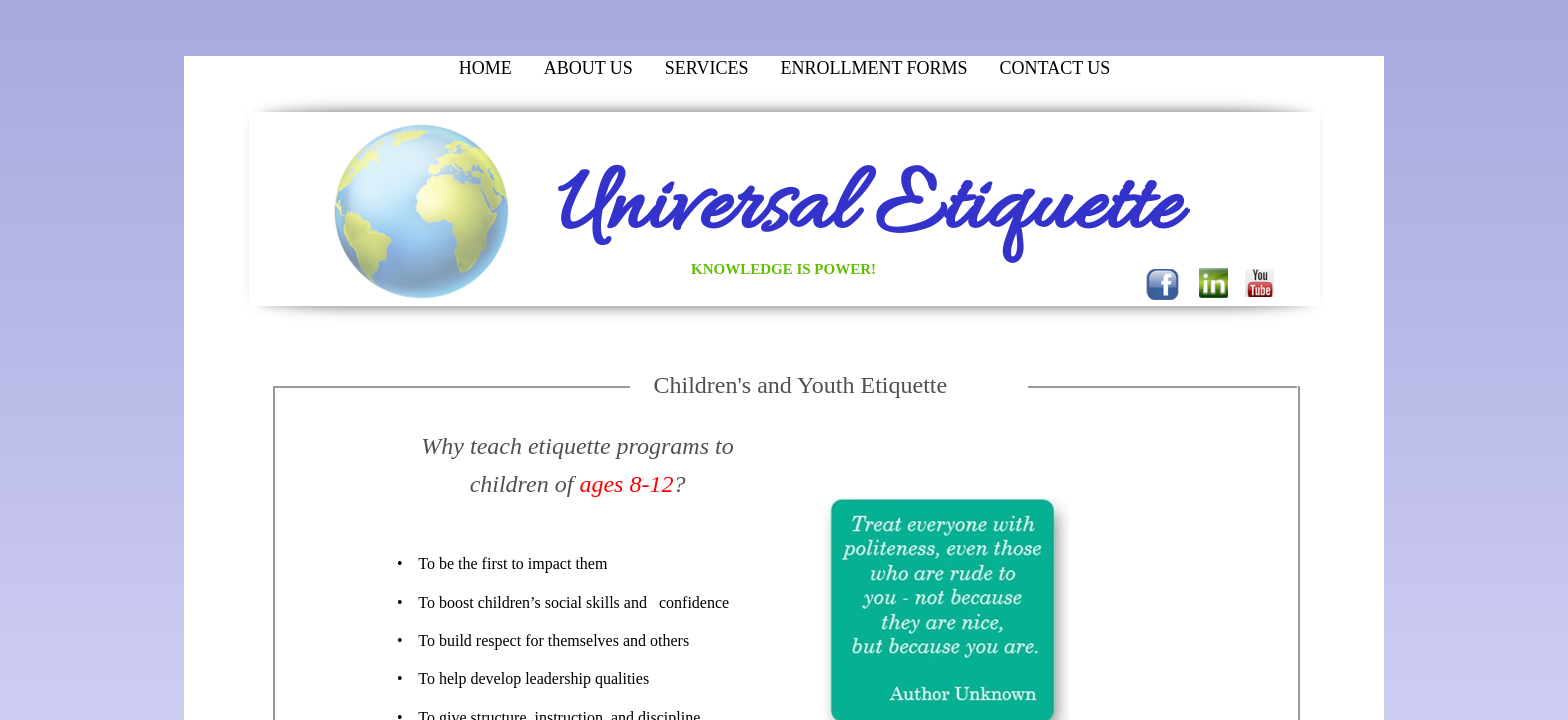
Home (485, 68)
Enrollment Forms (873, 68)
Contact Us (1055, 68)
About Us (588, 68)
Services (707, 68)
